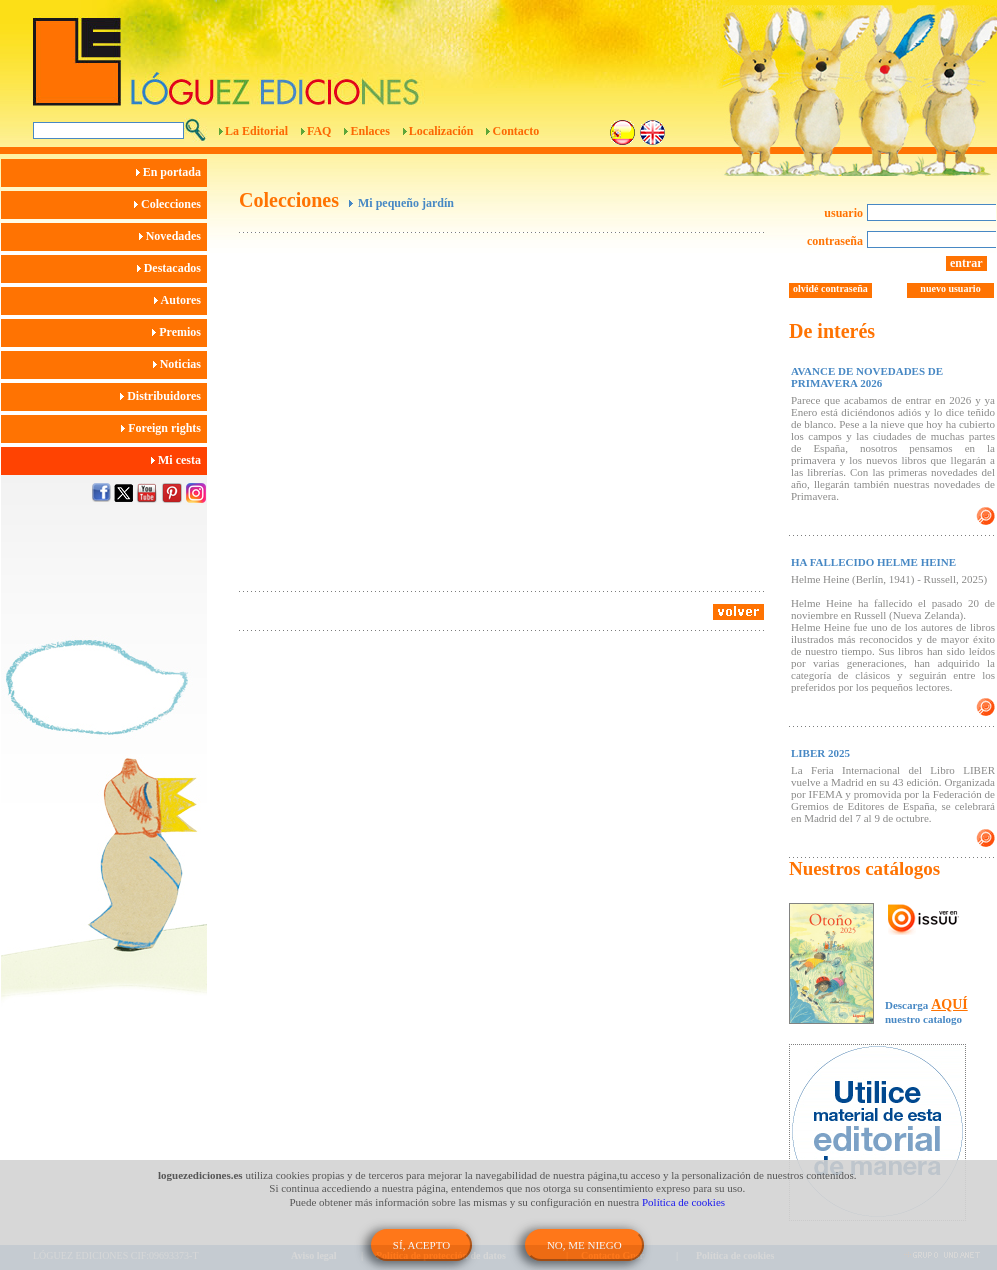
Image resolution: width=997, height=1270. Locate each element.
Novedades (173, 236)
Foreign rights (164, 428)
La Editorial (256, 131)
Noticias (180, 364)
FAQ (319, 131)
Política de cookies (683, 1202)
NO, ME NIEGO (584, 1245)
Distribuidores (163, 396)
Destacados (172, 268)
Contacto (515, 131)
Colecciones (170, 204)
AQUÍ (949, 1004)
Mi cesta (179, 460)
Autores (180, 300)
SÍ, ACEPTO (421, 1245)
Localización (441, 131)
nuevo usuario (950, 288)
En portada (171, 172)
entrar (966, 263)
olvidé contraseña (830, 288)
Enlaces (369, 131)
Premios (179, 332)
